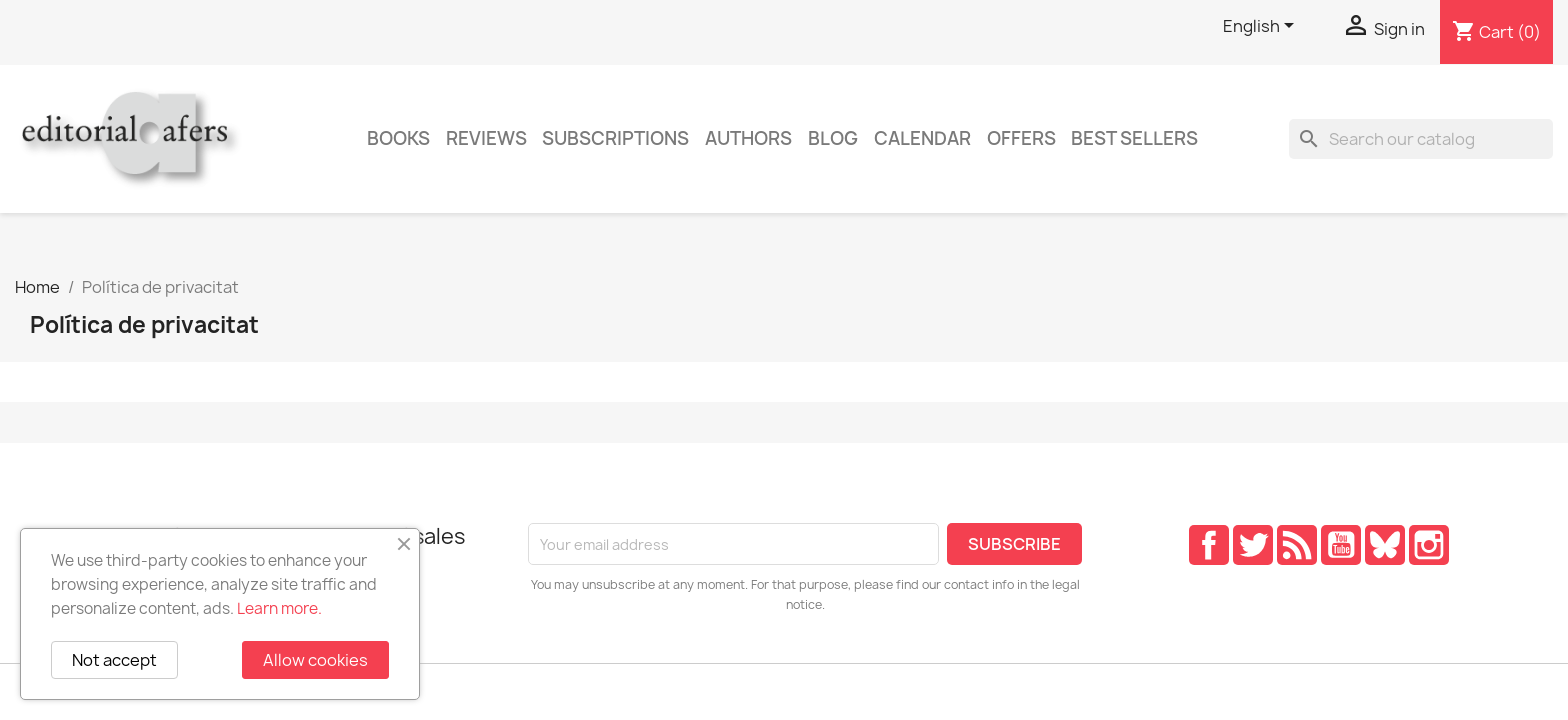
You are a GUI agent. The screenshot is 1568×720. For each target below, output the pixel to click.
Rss (1297, 545)
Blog (833, 138)
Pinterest (1385, 545)
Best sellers (1134, 138)
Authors (748, 138)
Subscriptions (615, 138)
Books (398, 138)
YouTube (1341, 545)
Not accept (114, 660)
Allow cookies (315, 660)
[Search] (1421, 139)
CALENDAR (922, 138)
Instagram (1429, 545)
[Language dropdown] (1262, 27)
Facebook (1209, 545)
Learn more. (279, 608)
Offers (1021, 138)
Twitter (1253, 545)
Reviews (486, 138)
